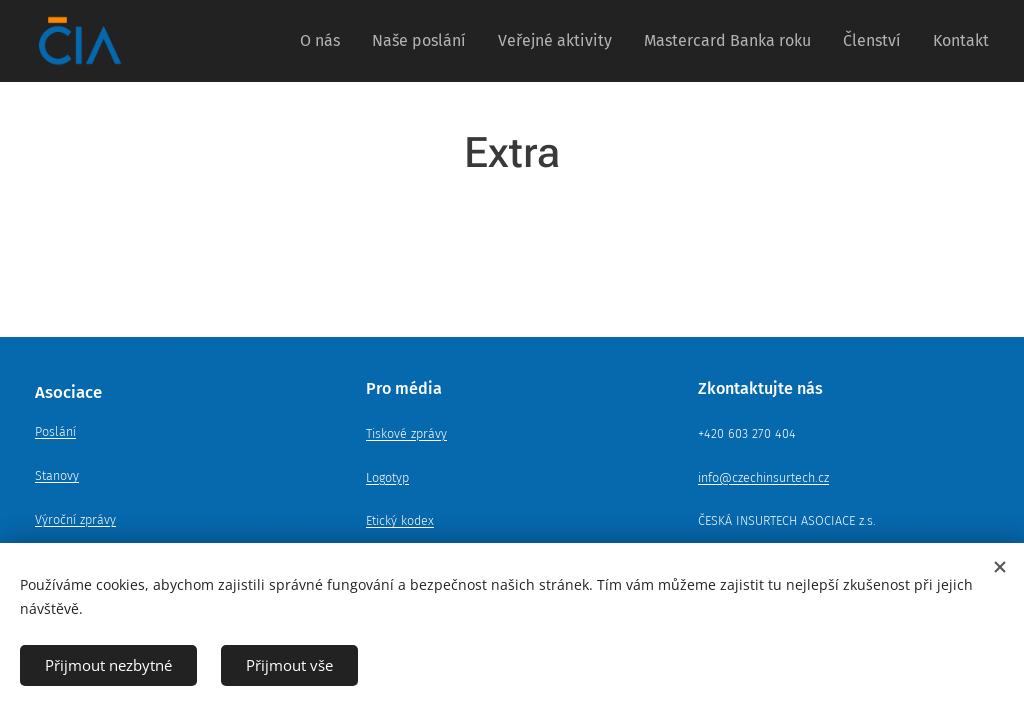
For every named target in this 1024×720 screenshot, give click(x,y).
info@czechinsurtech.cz (763, 477)
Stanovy (57, 475)
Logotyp (387, 477)
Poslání (55, 431)
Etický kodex (400, 520)
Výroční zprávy (75, 519)
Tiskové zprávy (406, 433)
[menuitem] (325, 41)
